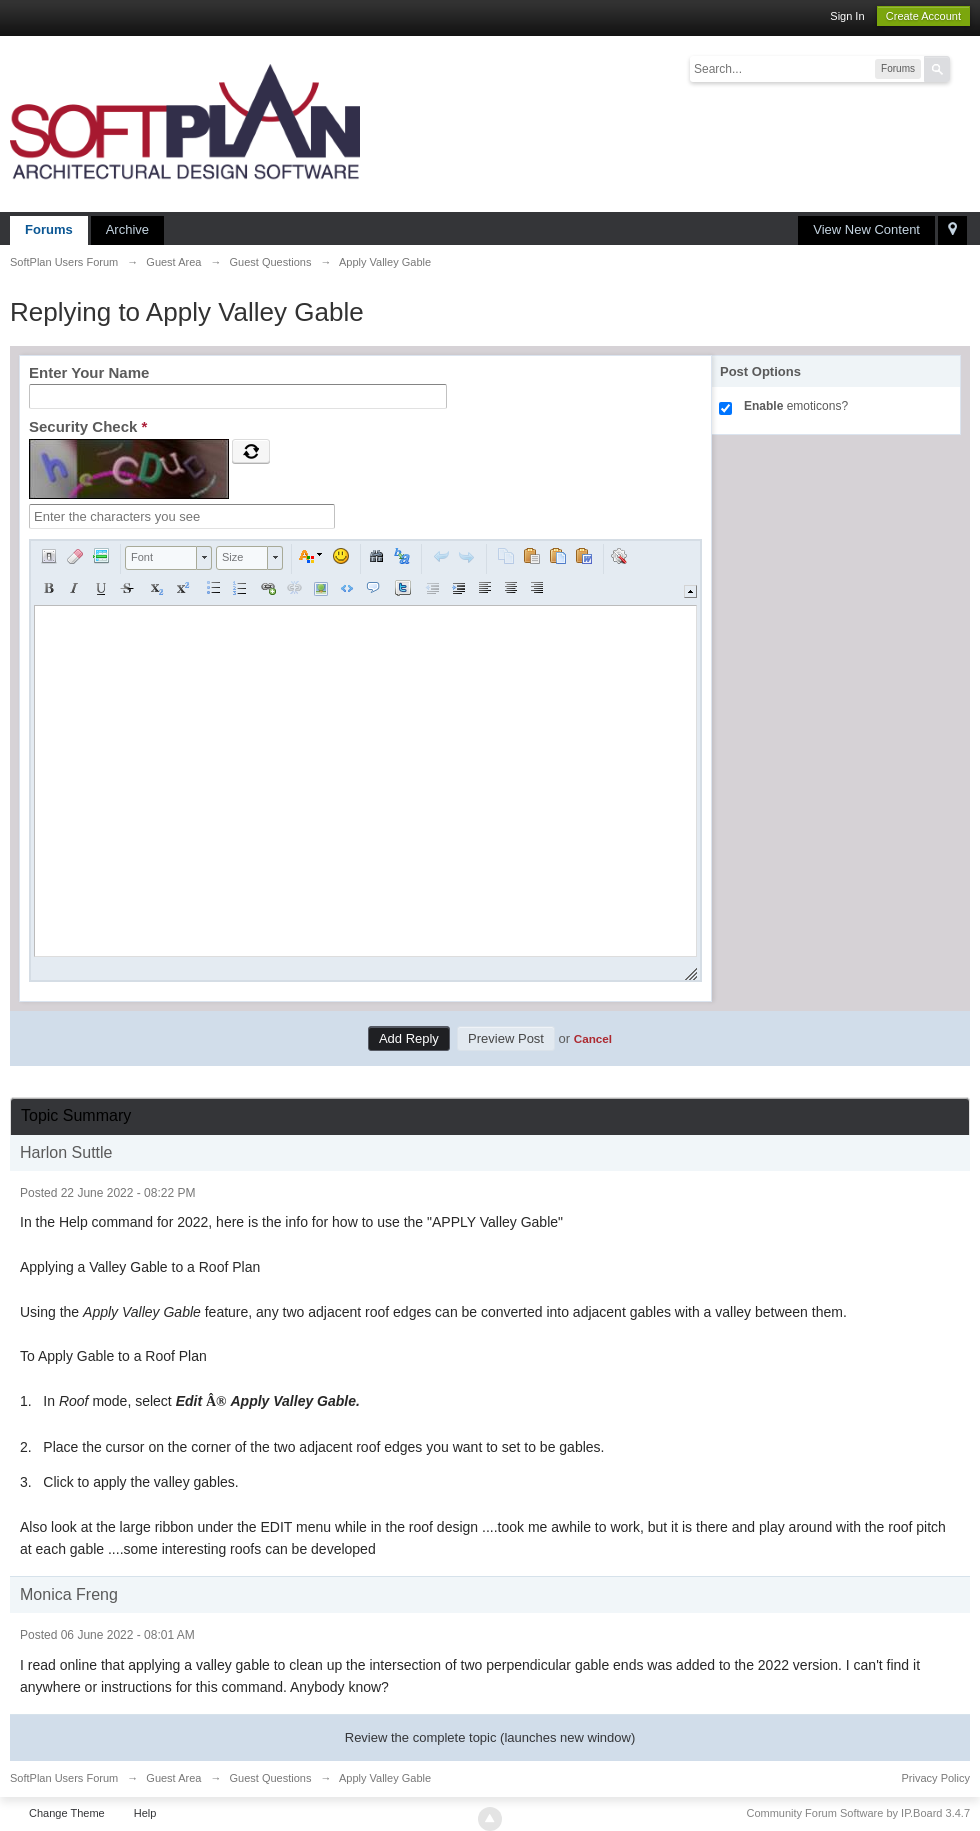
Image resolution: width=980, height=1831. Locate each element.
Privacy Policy (936, 1778)
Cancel (593, 1038)
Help (145, 1813)
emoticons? (796, 406)
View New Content (866, 229)
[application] (365, 760)
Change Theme (67, 1813)
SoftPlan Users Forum (64, 1778)
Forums (49, 229)
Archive (127, 229)
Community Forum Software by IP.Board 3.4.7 (858, 1813)
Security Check (88, 426)
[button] (49, 556)
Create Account (923, 16)
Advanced (962, 68)
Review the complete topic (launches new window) (490, 1737)
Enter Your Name (89, 372)
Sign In (847, 16)
